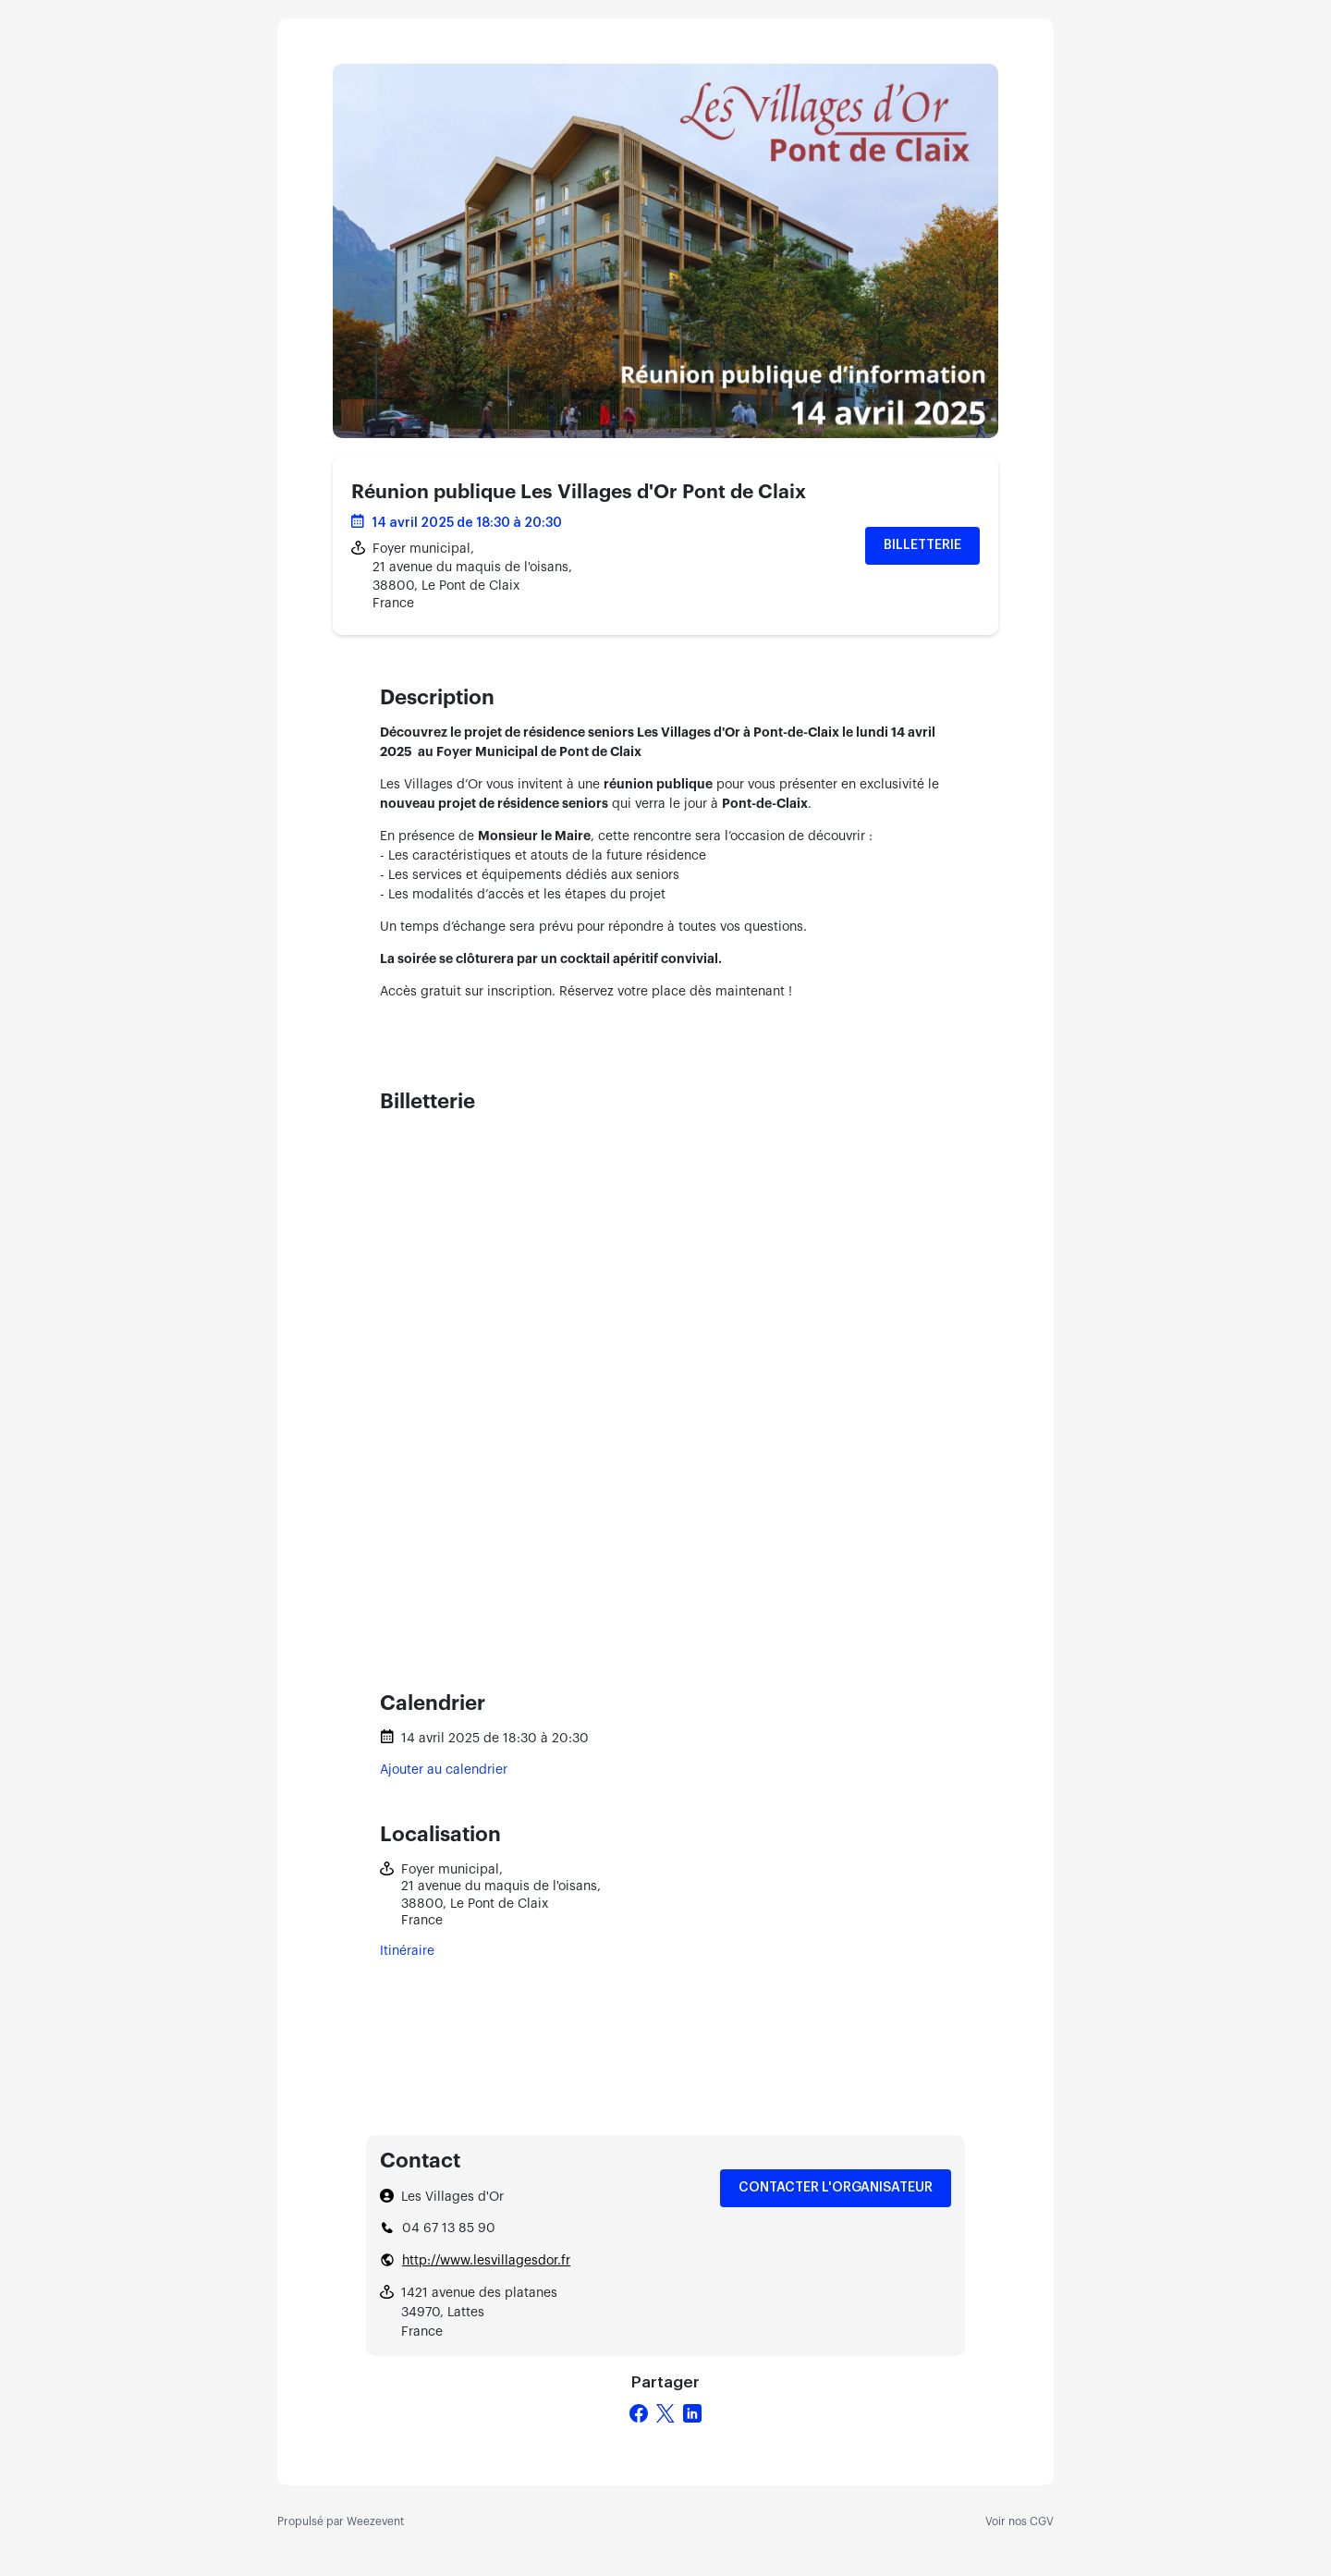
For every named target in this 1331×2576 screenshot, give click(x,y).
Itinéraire (407, 1951)
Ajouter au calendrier (443, 1770)
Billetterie (922, 545)
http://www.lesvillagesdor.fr (486, 2260)
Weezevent (375, 2521)
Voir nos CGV (1019, 2521)
